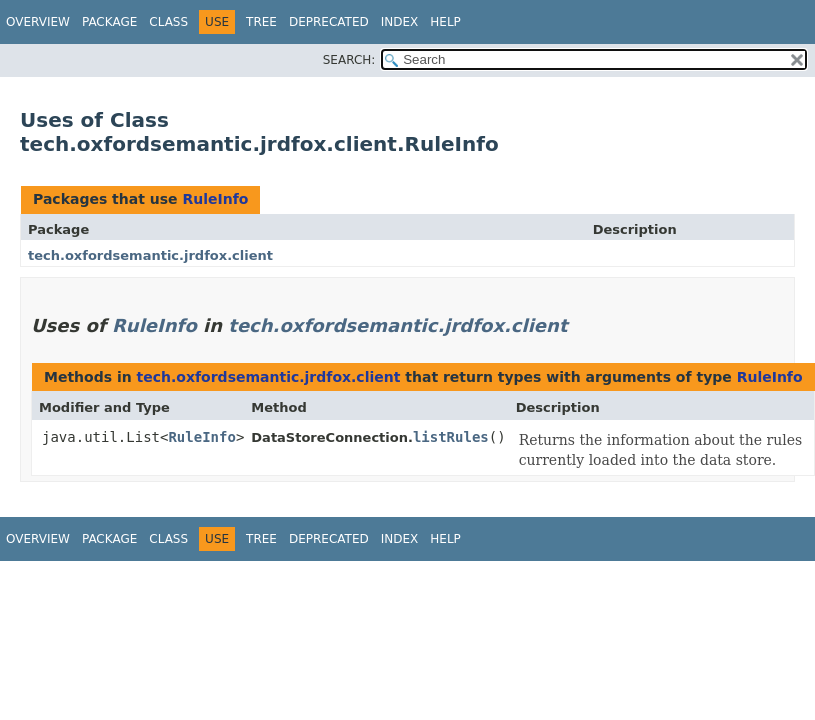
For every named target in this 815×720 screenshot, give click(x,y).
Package (109, 22)
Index (400, 22)
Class (168, 22)
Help (445, 22)
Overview (38, 22)
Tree (261, 22)
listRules (451, 437)
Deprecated (329, 22)
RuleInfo (215, 199)
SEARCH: (349, 60)
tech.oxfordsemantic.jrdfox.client (150, 255)
